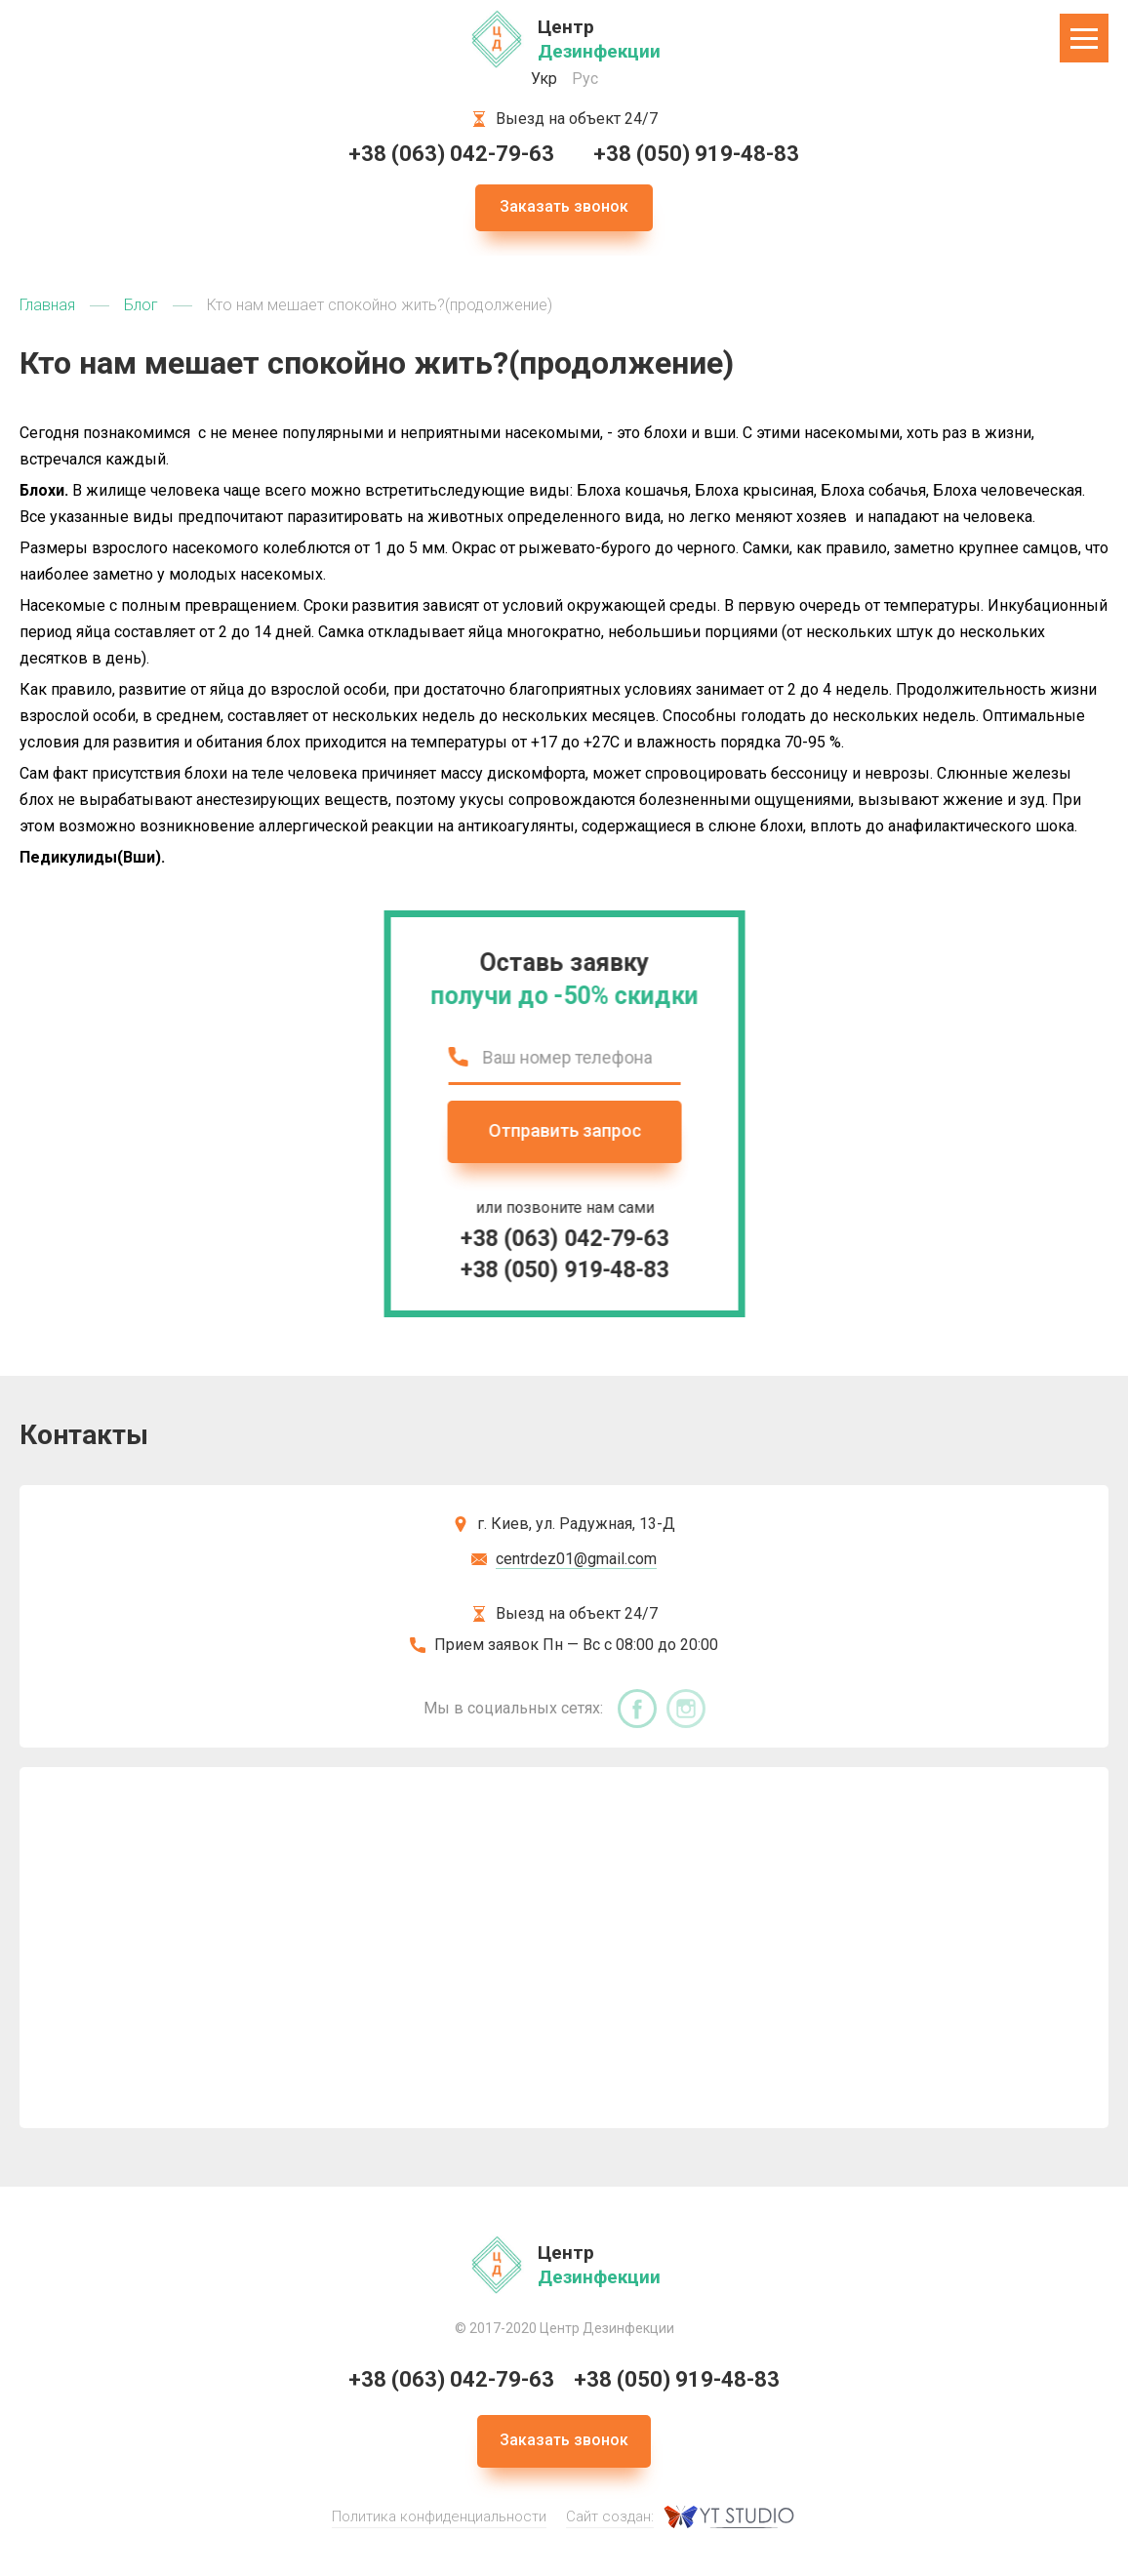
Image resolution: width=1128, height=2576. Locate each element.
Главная (47, 305)
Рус (585, 78)
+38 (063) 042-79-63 (451, 154)
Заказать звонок (564, 206)
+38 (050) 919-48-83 (696, 154)
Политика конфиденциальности (439, 2516)
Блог (141, 305)
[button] (1084, 38)
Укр (544, 78)
